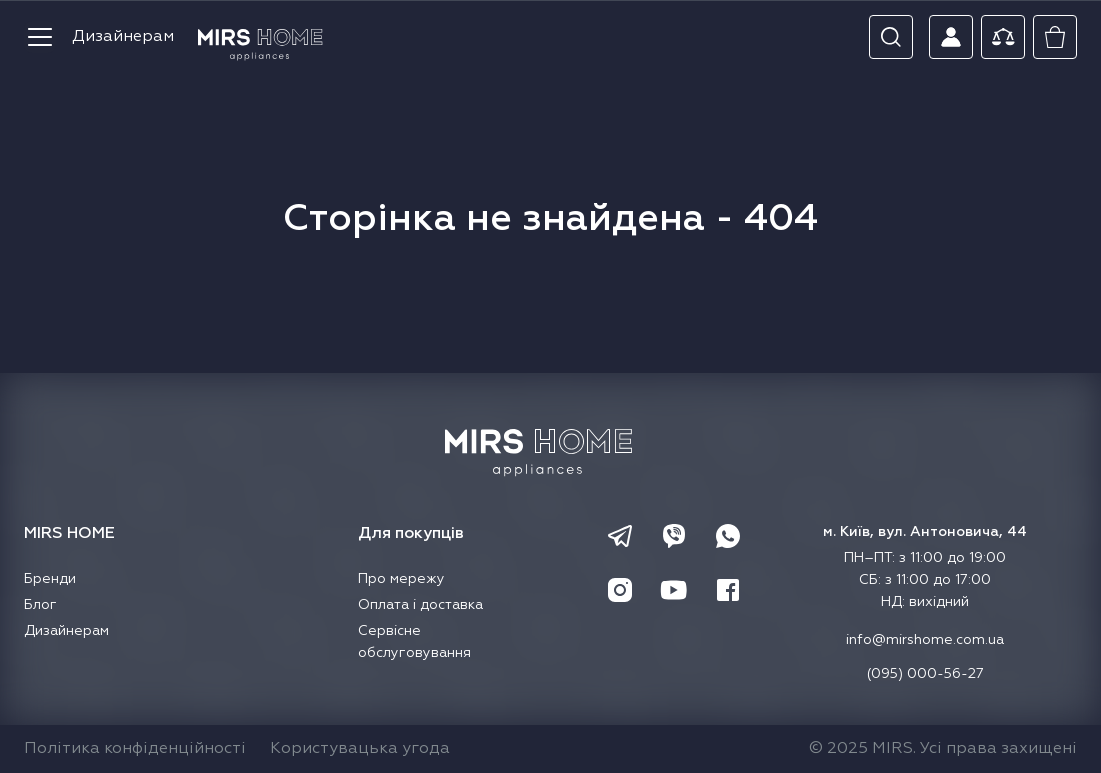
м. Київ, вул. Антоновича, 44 (925, 532)
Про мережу (401, 579)
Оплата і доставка (420, 605)
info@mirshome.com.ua (925, 640)
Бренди (50, 579)
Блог (40, 605)
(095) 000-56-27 (925, 674)
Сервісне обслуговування (414, 642)
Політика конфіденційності (135, 749)
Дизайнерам (123, 37)
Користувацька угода (360, 749)
